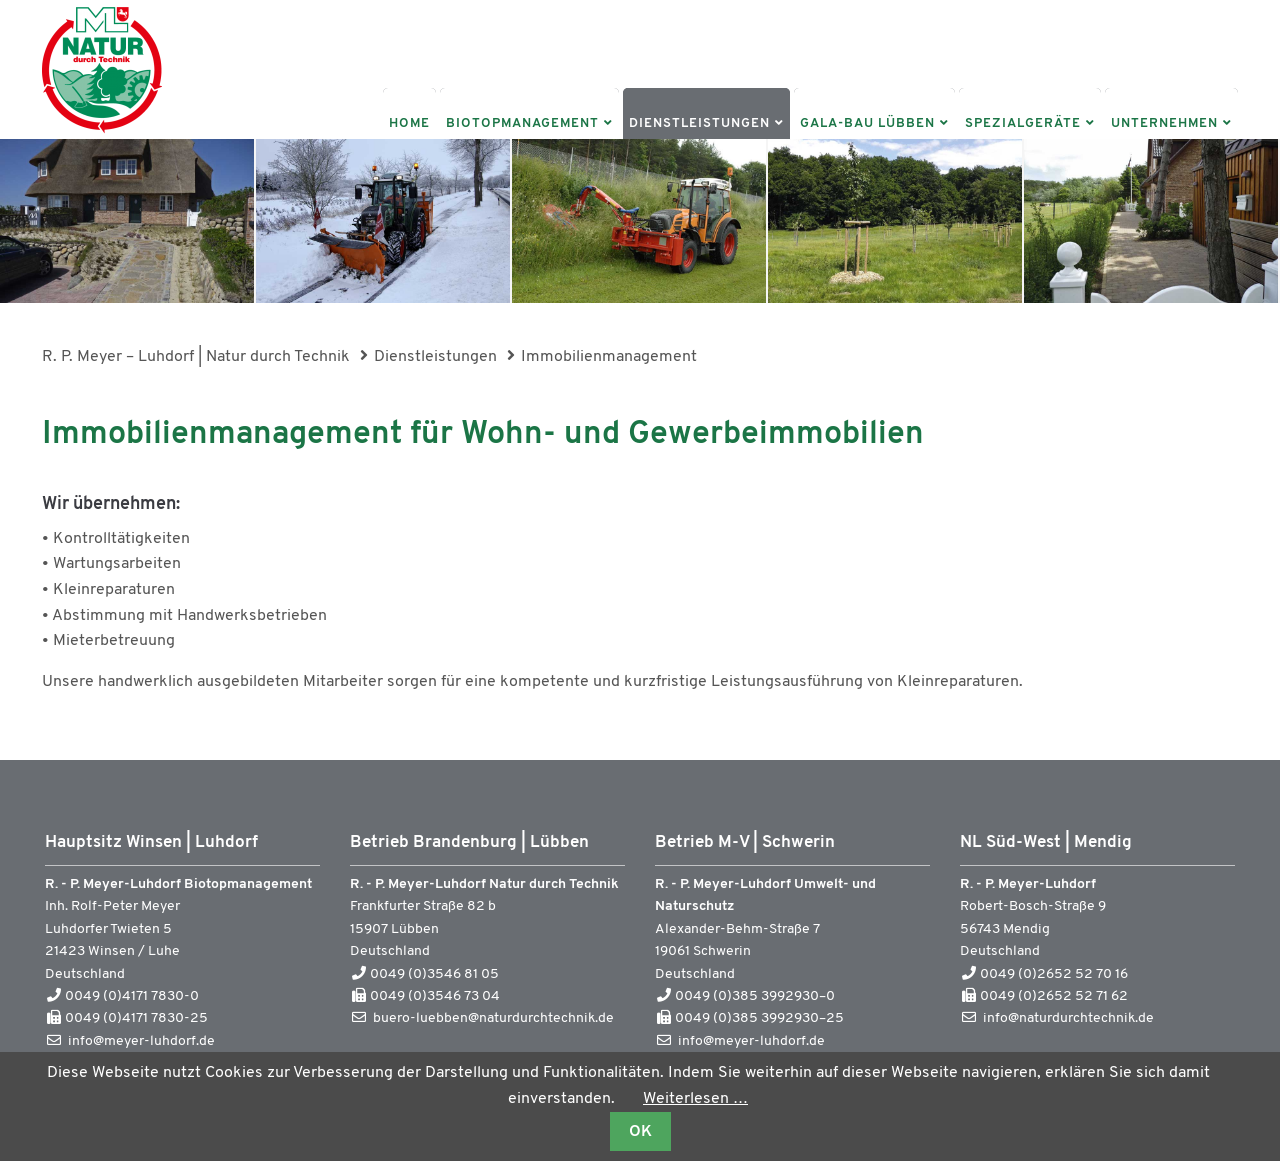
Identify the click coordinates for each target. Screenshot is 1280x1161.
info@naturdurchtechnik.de (1068, 1018)
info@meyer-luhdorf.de (141, 1041)
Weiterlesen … (695, 1099)
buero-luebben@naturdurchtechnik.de (493, 1018)
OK (640, 1132)
